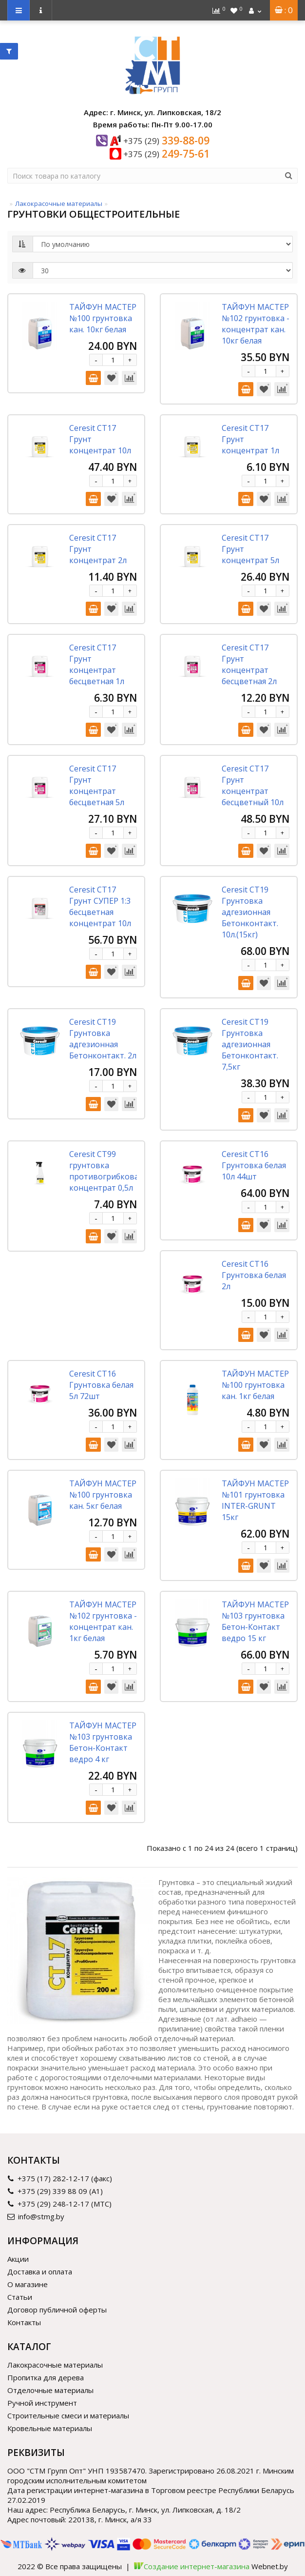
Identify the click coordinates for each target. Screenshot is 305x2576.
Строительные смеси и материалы (68, 2415)
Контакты (24, 2322)
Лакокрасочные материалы (58, 203)
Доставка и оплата (39, 2271)
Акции (18, 2259)
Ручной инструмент (42, 2403)
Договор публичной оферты (57, 2309)
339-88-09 (166, 140)
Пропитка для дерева (45, 2377)
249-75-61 (166, 154)
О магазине (27, 2284)
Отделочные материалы (50, 2390)
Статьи (19, 2297)
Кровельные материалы (49, 2428)
